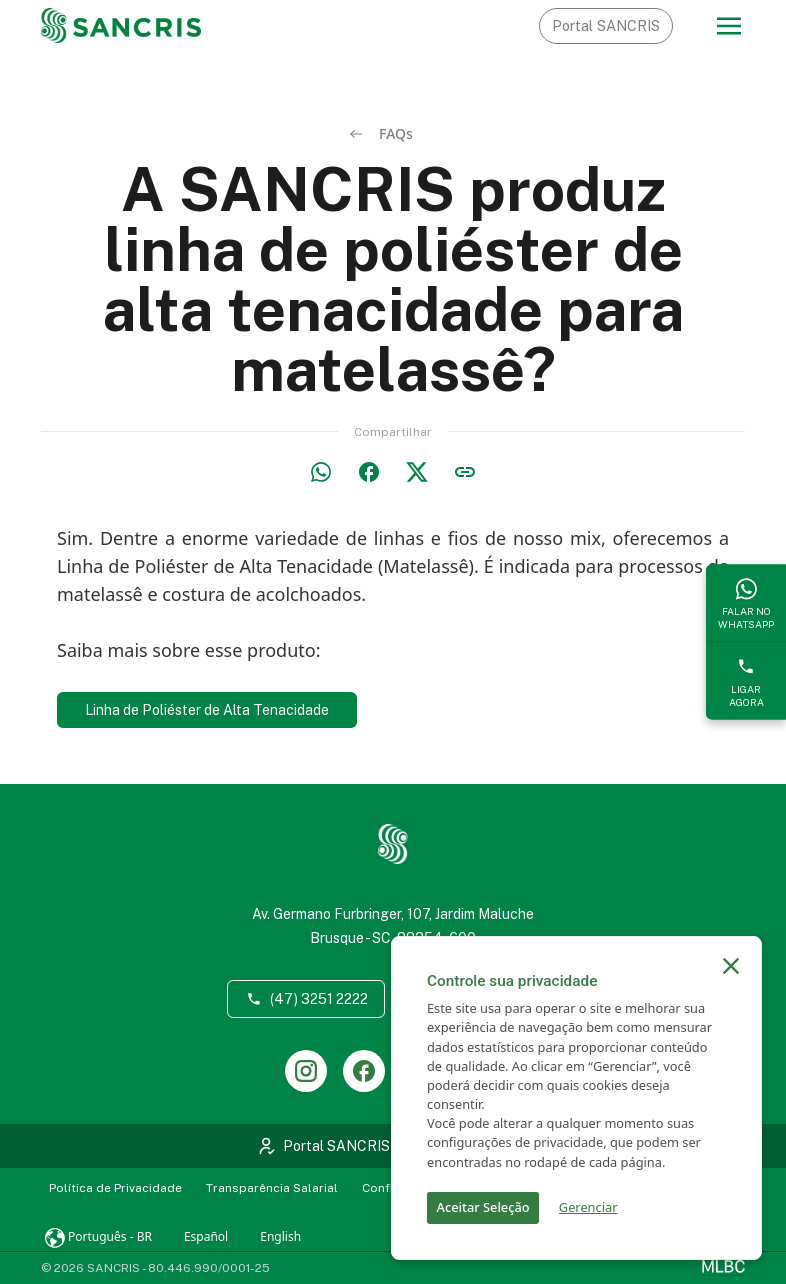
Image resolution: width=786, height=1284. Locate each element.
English (280, 1236)
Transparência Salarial (272, 1188)
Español (206, 1236)
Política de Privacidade (115, 1188)
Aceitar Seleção (483, 1207)
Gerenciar (588, 1207)
